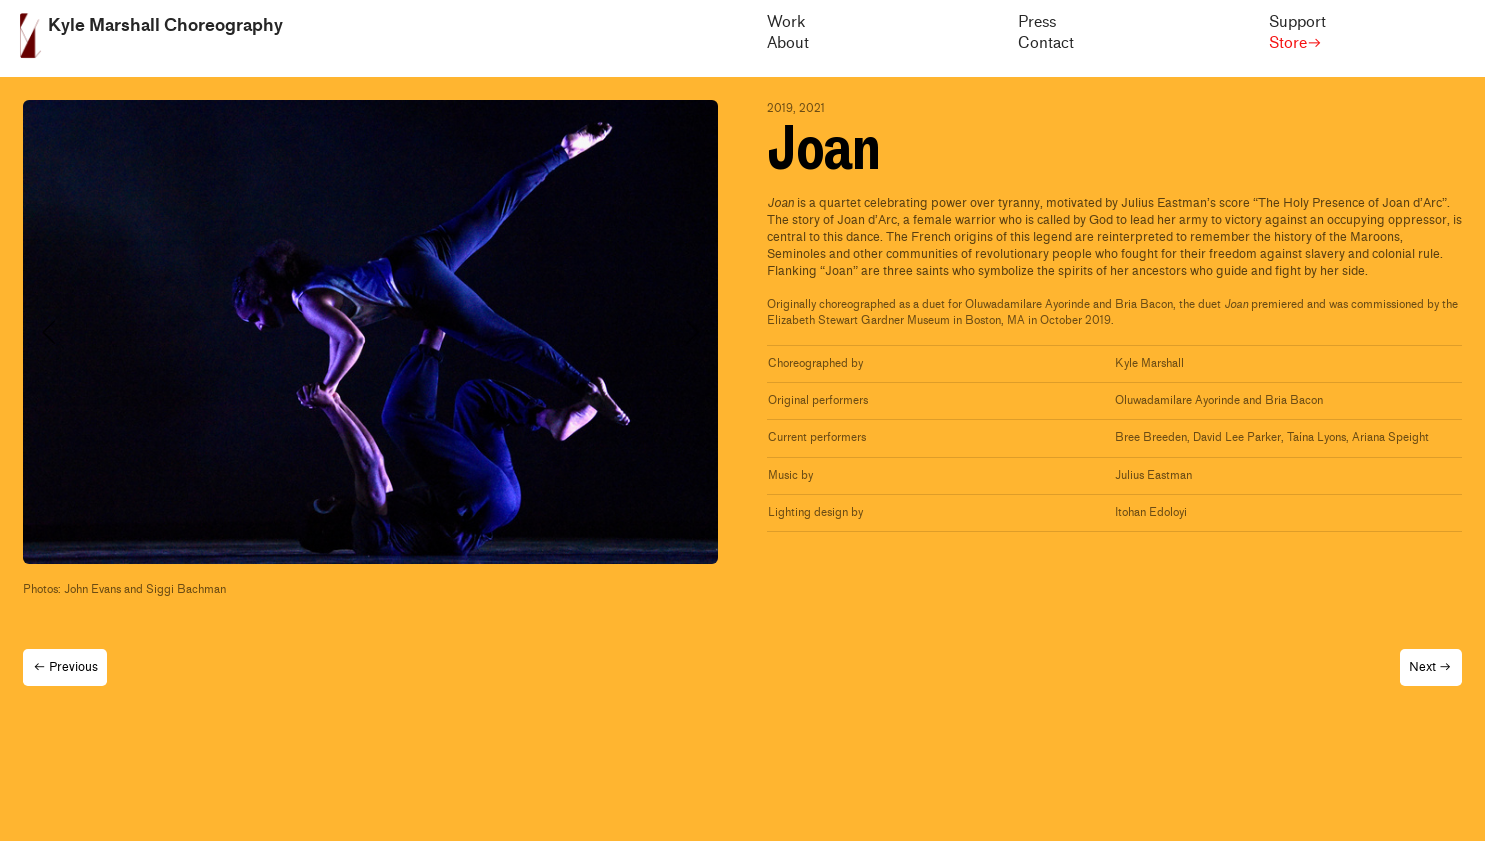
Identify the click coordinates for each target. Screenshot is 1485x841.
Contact (1046, 43)
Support (1297, 22)
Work (786, 22)
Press (1037, 22)
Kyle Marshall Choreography (165, 25)
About (788, 43)
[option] (370, 332)
